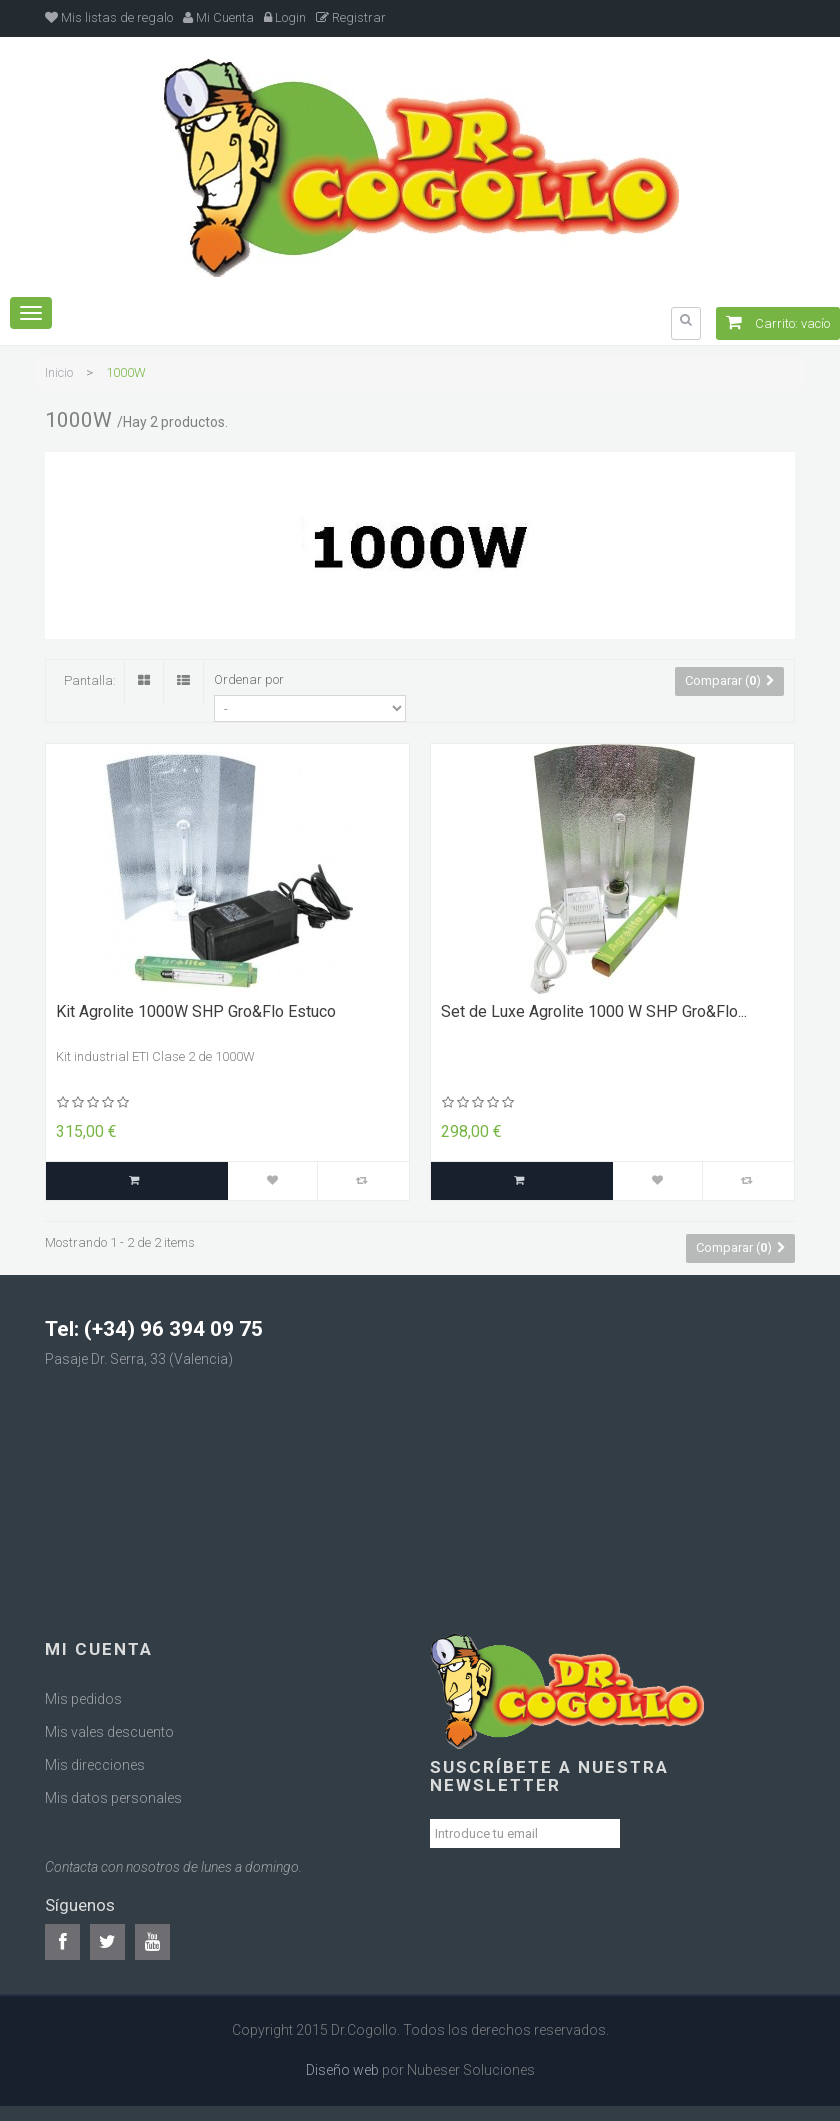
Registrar (351, 17)
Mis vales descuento (109, 1732)
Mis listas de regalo (109, 17)
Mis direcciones (95, 1765)
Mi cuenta (99, 1649)
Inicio (59, 372)
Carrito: (778, 323)
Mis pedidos (83, 1699)
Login (285, 17)
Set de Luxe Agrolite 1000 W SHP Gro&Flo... (594, 1012)
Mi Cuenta (218, 17)
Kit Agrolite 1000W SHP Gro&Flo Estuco (196, 1012)
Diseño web (342, 2070)
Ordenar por (249, 679)
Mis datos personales (113, 1798)
